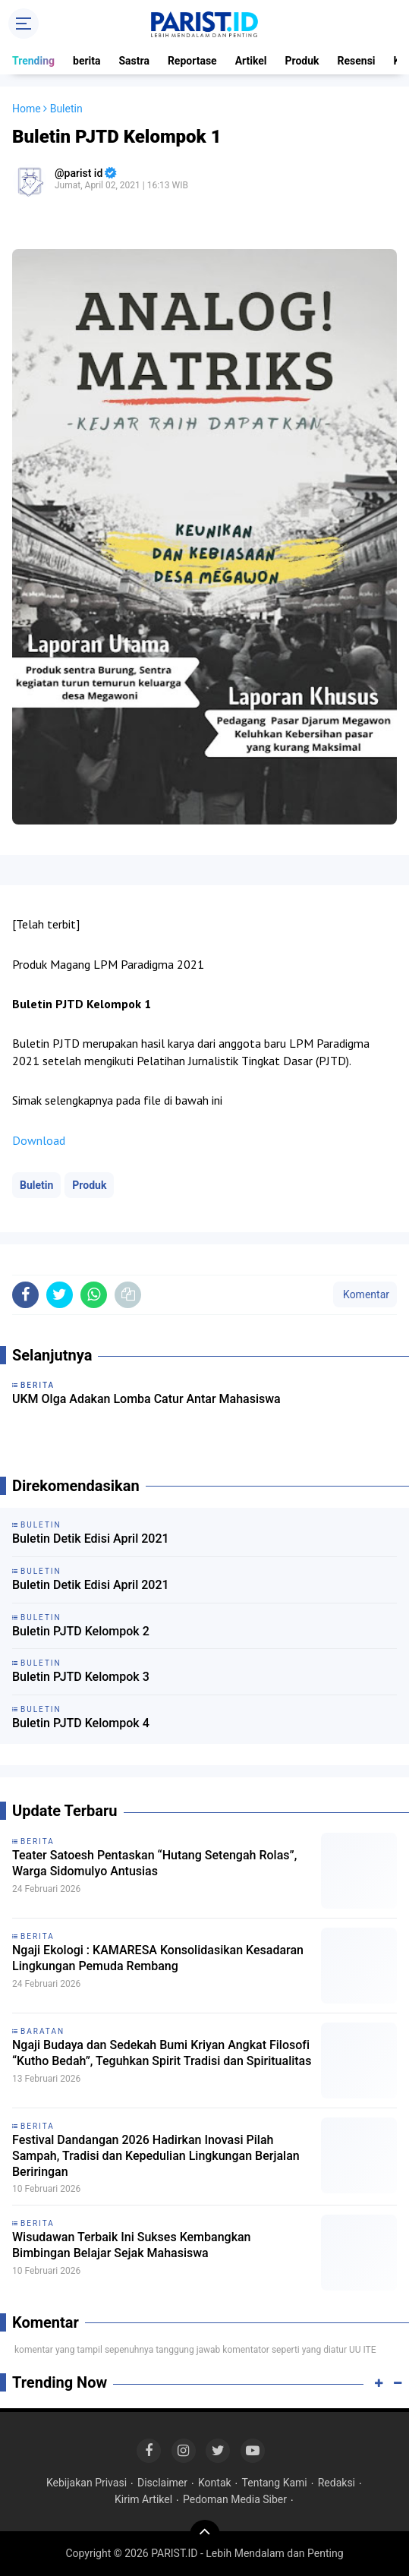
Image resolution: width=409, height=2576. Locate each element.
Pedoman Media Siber (235, 2499)
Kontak (214, 2483)
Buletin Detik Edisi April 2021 (90, 1538)
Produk (302, 61)
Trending (33, 61)
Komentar (365, 1294)
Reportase (192, 61)
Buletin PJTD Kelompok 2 (80, 1631)
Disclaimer (162, 2483)
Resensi (357, 61)
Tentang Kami (274, 2483)
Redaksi (336, 2483)
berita (87, 61)
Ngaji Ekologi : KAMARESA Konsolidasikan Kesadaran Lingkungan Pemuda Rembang (158, 1958)
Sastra (133, 61)
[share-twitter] (59, 1295)
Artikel (251, 61)
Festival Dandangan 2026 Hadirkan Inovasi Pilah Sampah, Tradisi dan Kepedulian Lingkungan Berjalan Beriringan (156, 2156)
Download (38, 1140)
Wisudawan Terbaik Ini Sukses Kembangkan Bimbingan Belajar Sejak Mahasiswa (131, 2245)
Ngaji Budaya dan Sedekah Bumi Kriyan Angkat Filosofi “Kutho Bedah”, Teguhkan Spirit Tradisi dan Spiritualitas (161, 2053)
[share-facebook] (25, 1295)
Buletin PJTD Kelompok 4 (80, 1723)
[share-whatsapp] (93, 1295)
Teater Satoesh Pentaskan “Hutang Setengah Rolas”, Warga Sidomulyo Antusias (154, 1863)
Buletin (36, 1185)
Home (26, 108)
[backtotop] (205, 2535)
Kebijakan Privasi (86, 2483)
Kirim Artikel (143, 2499)
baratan (42, 2031)
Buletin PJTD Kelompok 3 (80, 1677)
